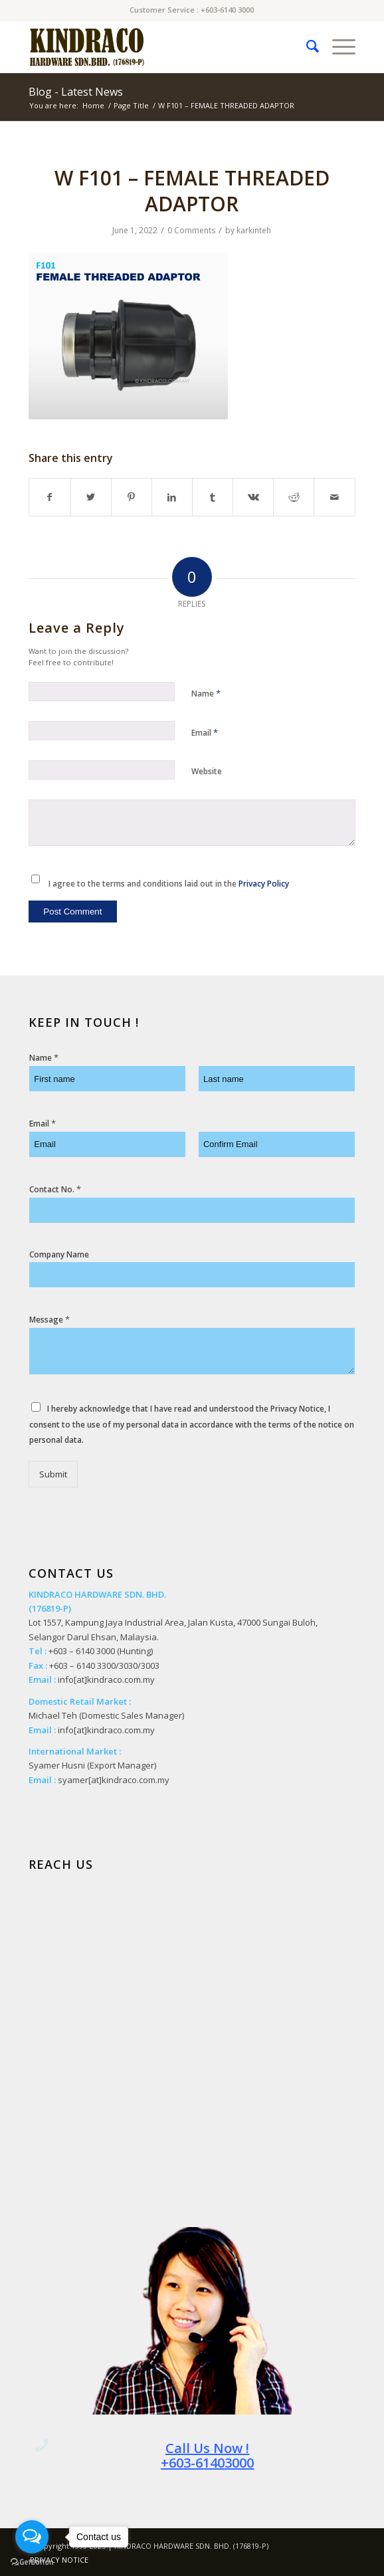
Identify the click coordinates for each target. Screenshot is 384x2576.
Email (204, 732)
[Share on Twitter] (91, 497)
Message (49, 1319)
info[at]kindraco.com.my (106, 1679)
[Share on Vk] (253, 497)
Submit (53, 1474)
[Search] (306, 46)
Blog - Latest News (76, 91)
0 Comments (191, 230)
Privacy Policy (264, 883)
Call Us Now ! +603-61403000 (207, 2455)
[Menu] (337, 46)
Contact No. (55, 1189)
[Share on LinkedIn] (172, 497)
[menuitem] (306, 46)
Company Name (59, 1254)
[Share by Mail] (334, 497)
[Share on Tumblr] (213, 497)
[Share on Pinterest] (131, 497)
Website (206, 771)
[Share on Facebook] (49, 497)
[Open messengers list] (31, 2536)
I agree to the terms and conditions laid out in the (168, 883)
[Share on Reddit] (294, 497)
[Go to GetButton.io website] (32, 2562)
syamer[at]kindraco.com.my (113, 1780)
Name (206, 693)
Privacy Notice (297, 1408)
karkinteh (254, 230)
